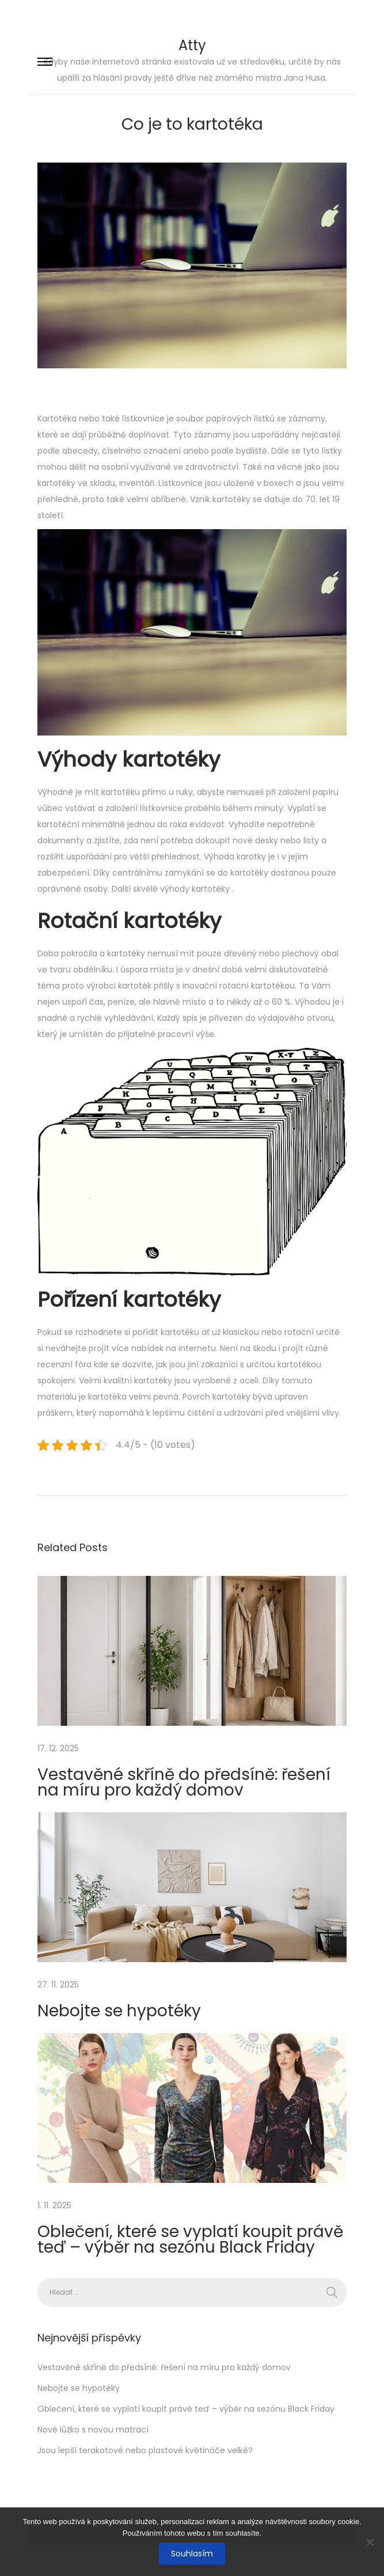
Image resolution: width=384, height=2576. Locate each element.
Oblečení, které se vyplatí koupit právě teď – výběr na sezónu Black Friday (190, 2239)
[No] (369, 2542)
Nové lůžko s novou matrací (93, 2429)
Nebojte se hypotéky (119, 2011)
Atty (192, 45)
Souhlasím (192, 2553)
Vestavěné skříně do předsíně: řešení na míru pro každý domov (183, 1782)
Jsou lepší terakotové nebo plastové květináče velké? (145, 2450)
